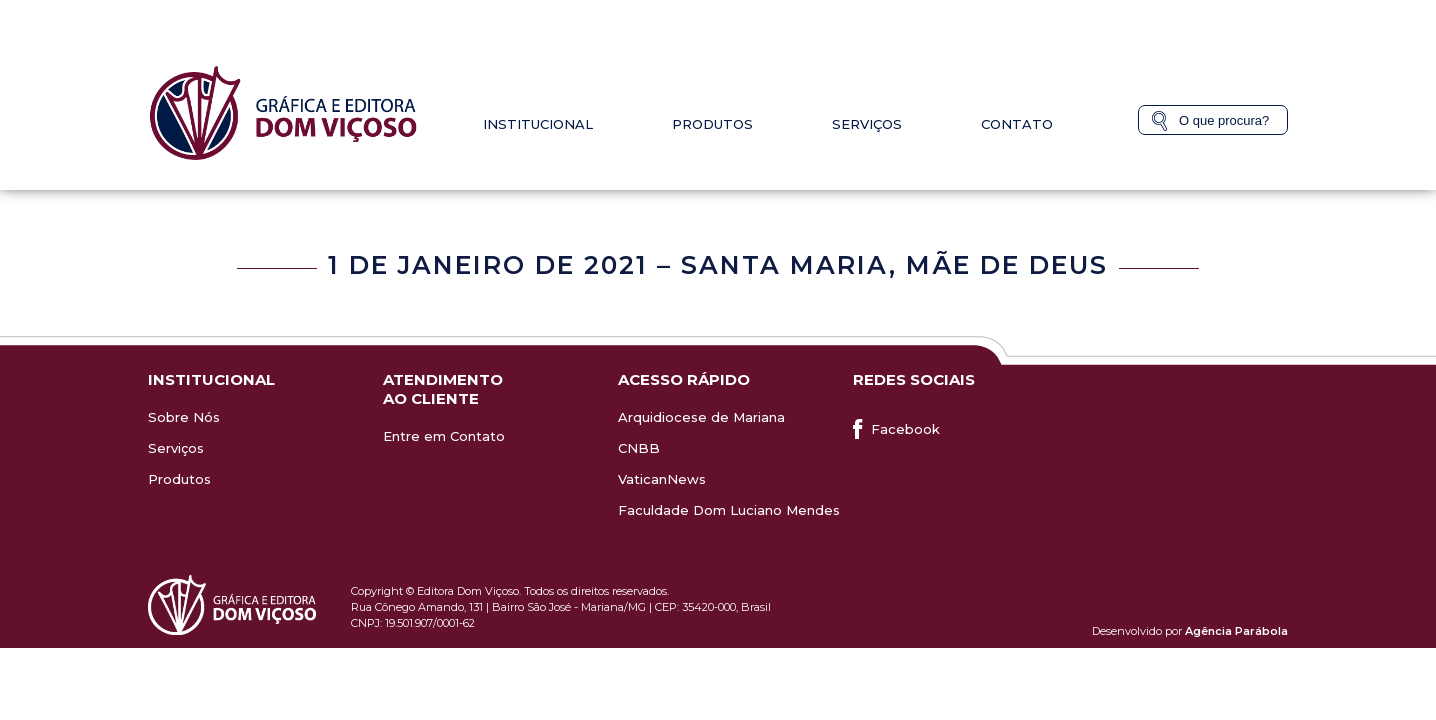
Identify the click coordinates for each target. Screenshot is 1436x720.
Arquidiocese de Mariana (701, 417)
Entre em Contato (444, 436)
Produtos (712, 124)
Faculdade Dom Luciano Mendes (729, 510)
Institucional (538, 124)
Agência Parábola (1236, 631)
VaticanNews (662, 479)
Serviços (867, 124)
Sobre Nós (184, 417)
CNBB (639, 448)
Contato (1017, 124)
